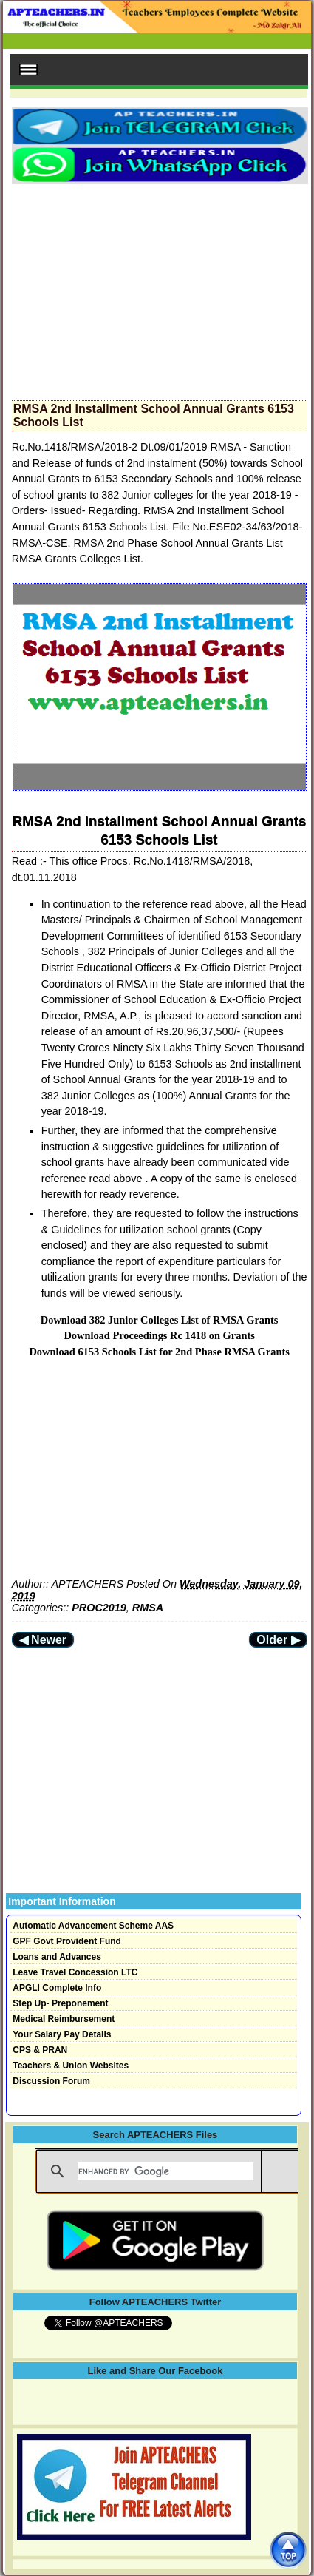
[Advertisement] (159, 287)
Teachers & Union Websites (71, 2065)
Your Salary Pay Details (62, 2034)
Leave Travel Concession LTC (75, 1972)
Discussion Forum (51, 2081)
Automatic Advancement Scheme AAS (93, 1926)
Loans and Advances (57, 1957)
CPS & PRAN (40, 2050)
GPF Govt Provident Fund (67, 1941)
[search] (165, 2171)
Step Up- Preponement (60, 2003)
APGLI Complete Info (57, 1988)
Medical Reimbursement (64, 2019)
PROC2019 (99, 1608)
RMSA (147, 1608)
